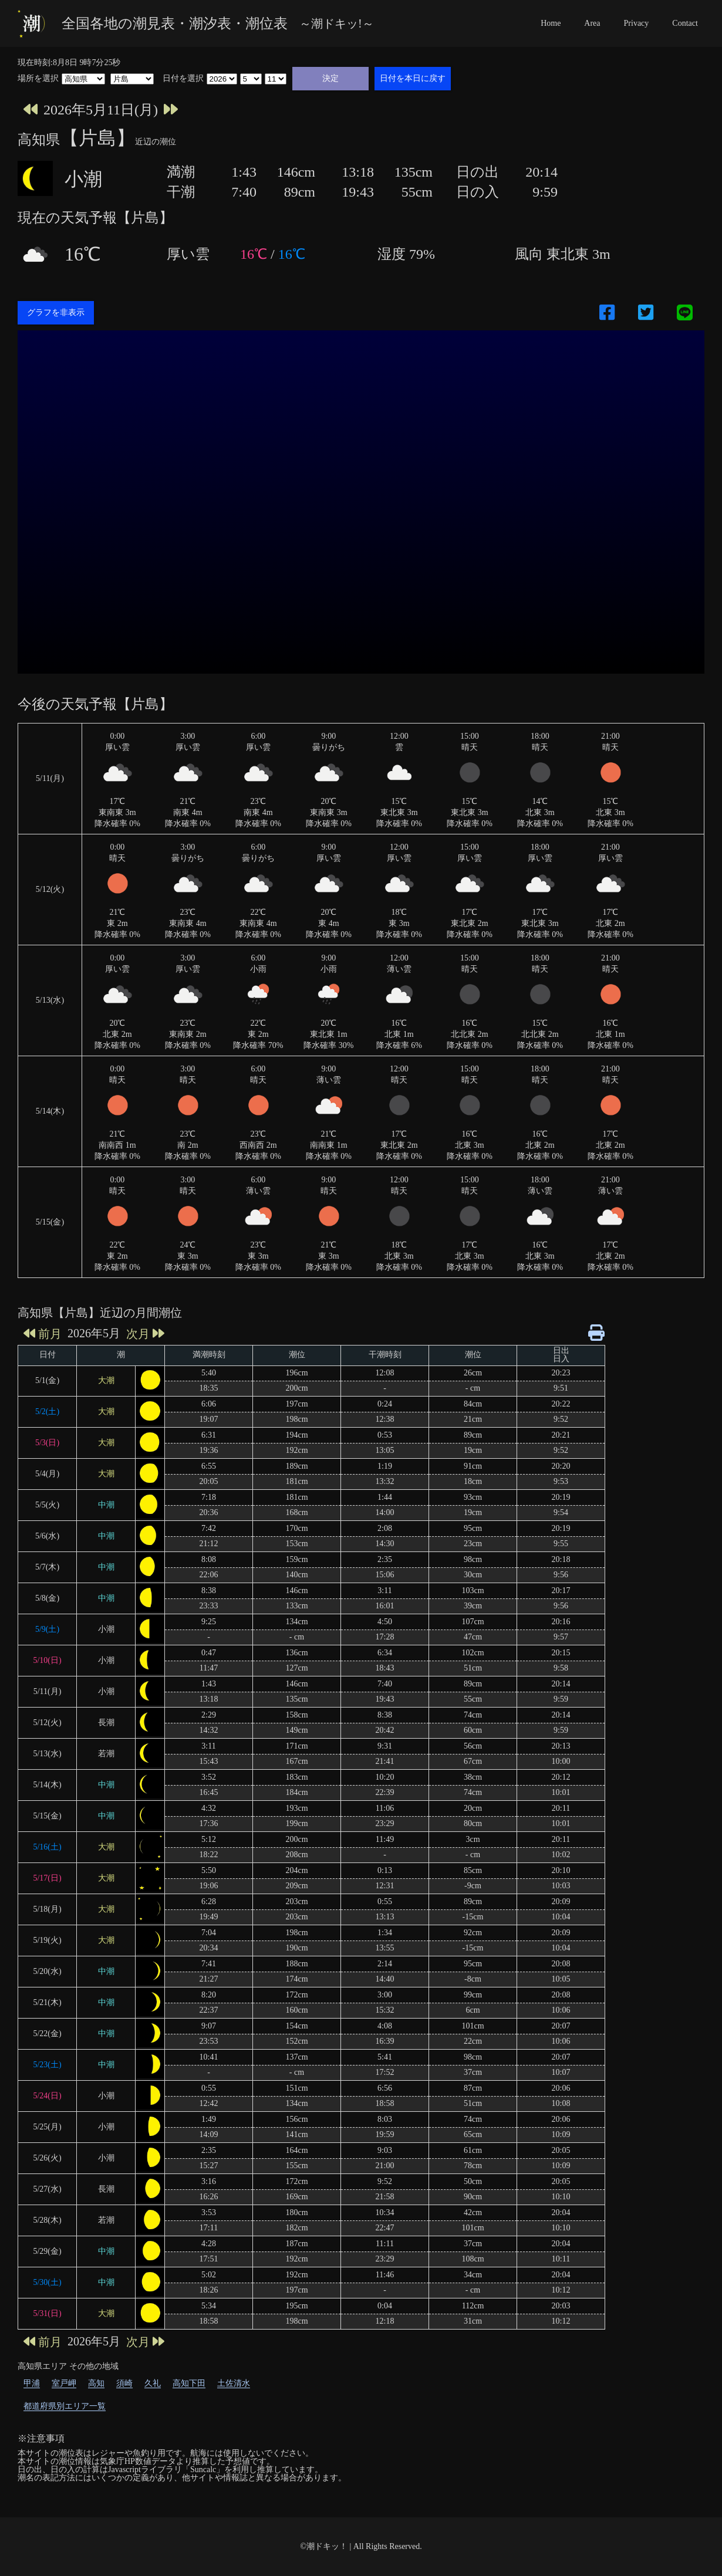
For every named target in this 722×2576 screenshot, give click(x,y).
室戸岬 (64, 2383)
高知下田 (189, 2383)
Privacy (636, 23)
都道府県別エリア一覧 (64, 2406)
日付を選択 (183, 79)
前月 (42, 1333)
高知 (96, 2383)
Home (551, 23)
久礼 (152, 2383)
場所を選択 (38, 79)
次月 (145, 1333)
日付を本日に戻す (413, 78)
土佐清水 (233, 2383)
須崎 (124, 2383)
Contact (685, 23)
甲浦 (31, 2383)
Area (592, 23)
